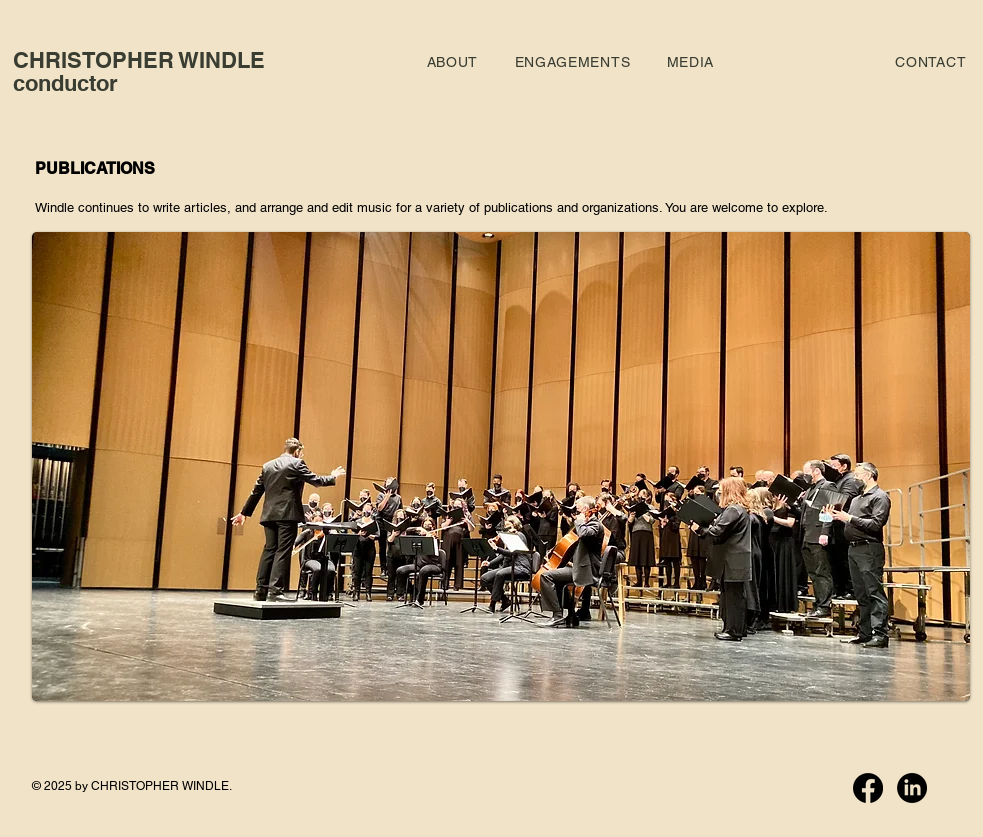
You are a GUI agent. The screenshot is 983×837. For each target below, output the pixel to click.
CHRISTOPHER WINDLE (139, 60)
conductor (65, 83)
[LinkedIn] (912, 788)
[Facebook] (868, 788)
